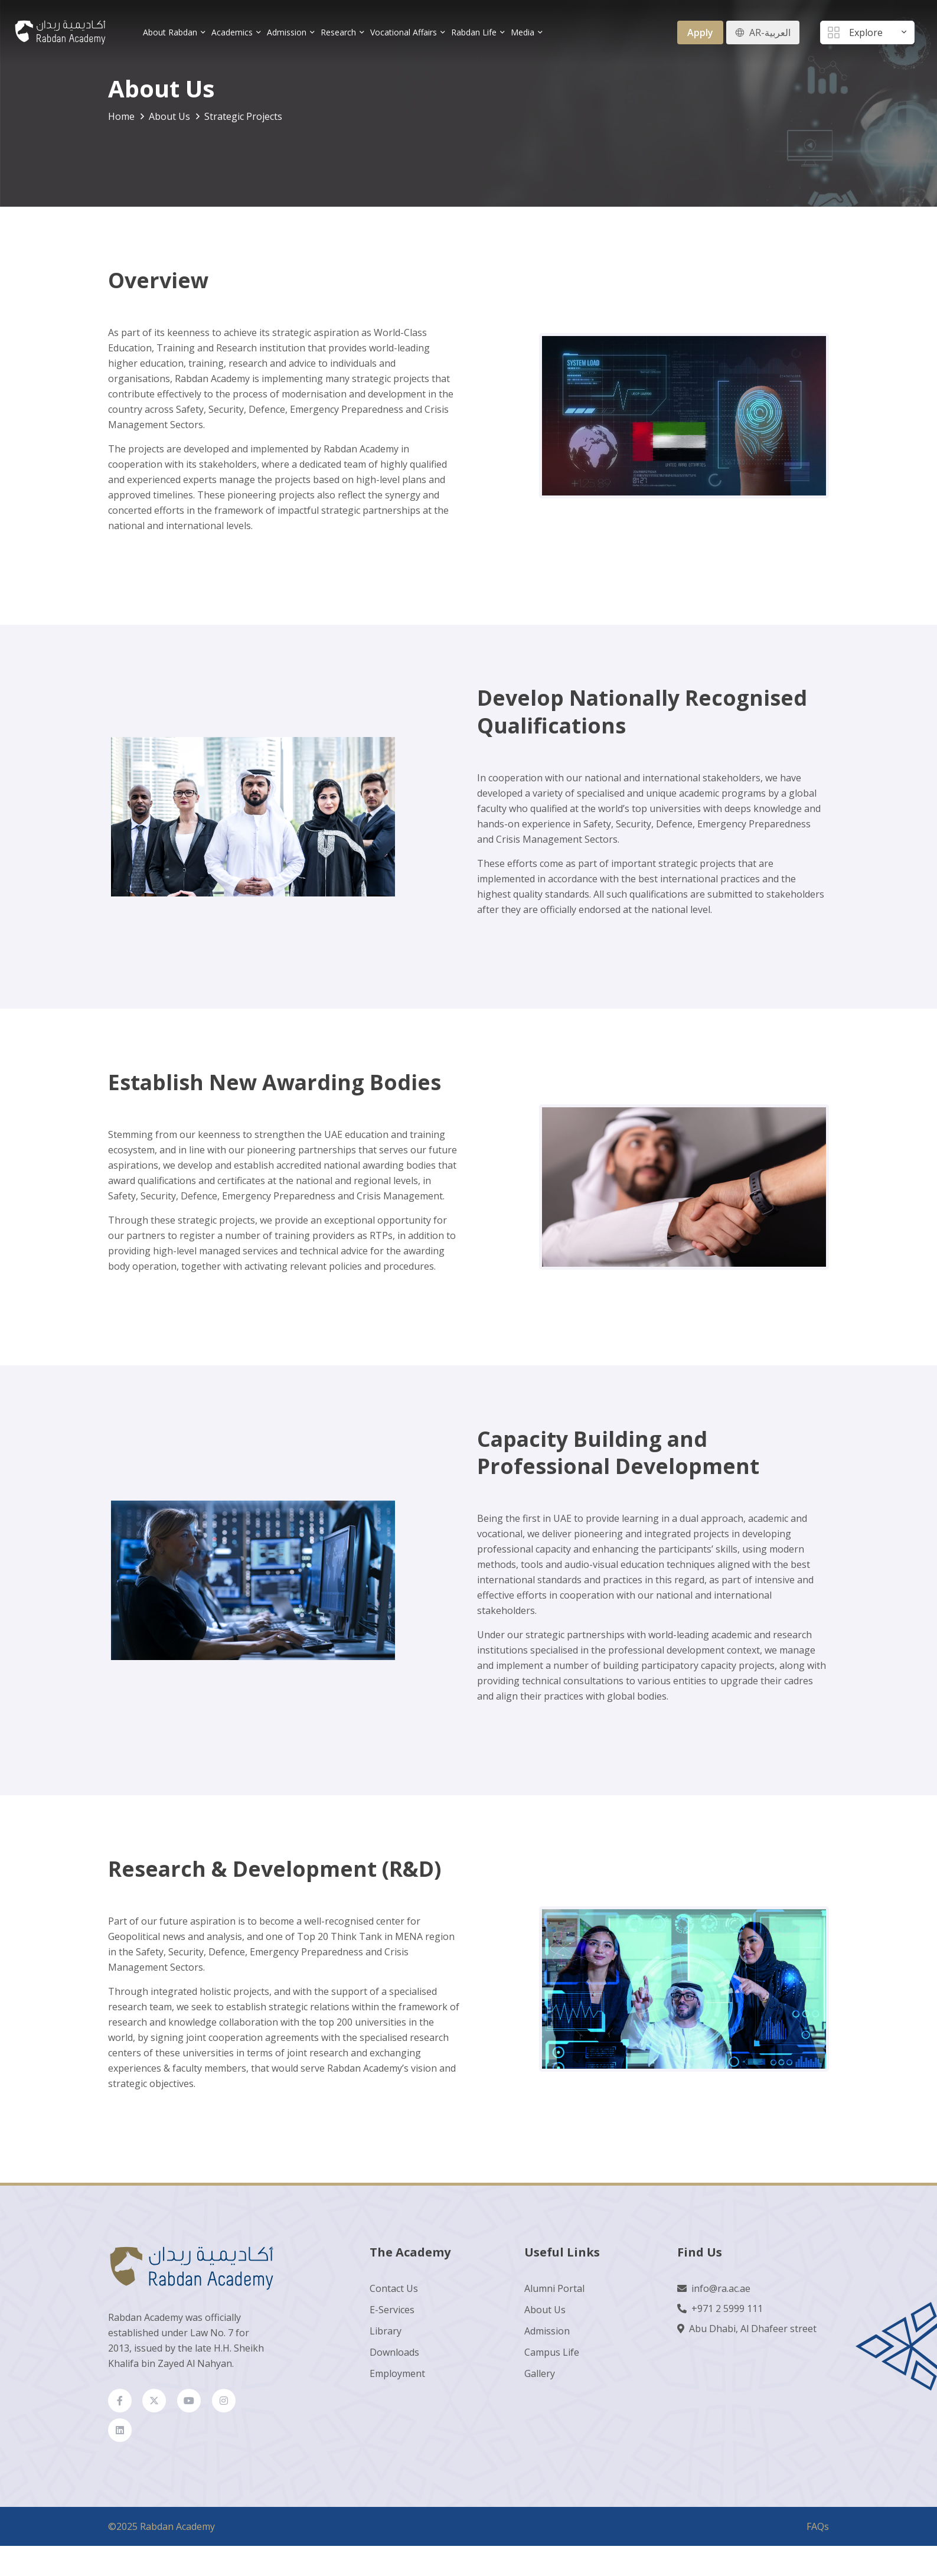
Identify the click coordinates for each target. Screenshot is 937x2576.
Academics (232, 32)
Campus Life (551, 2352)
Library (385, 2331)
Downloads (394, 2352)
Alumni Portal (554, 2288)
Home (121, 116)
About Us (545, 2310)
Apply (700, 32)
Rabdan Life (474, 32)
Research (339, 32)
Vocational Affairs (404, 32)
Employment (397, 2374)
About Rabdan (170, 32)
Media (523, 32)
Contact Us (394, 2288)
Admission (287, 32)
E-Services (392, 2310)
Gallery (539, 2374)
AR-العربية (770, 32)
